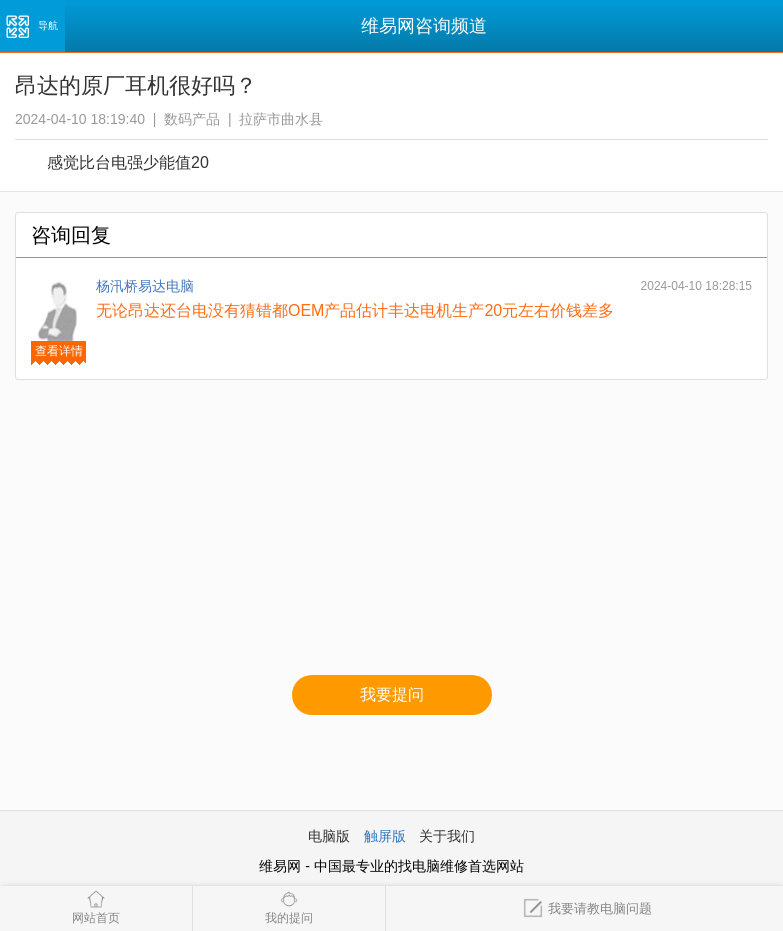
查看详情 (59, 351)
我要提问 (392, 694)
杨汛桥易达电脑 (145, 286)
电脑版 (329, 836)
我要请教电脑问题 (587, 908)
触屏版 (385, 836)
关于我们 (447, 836)
